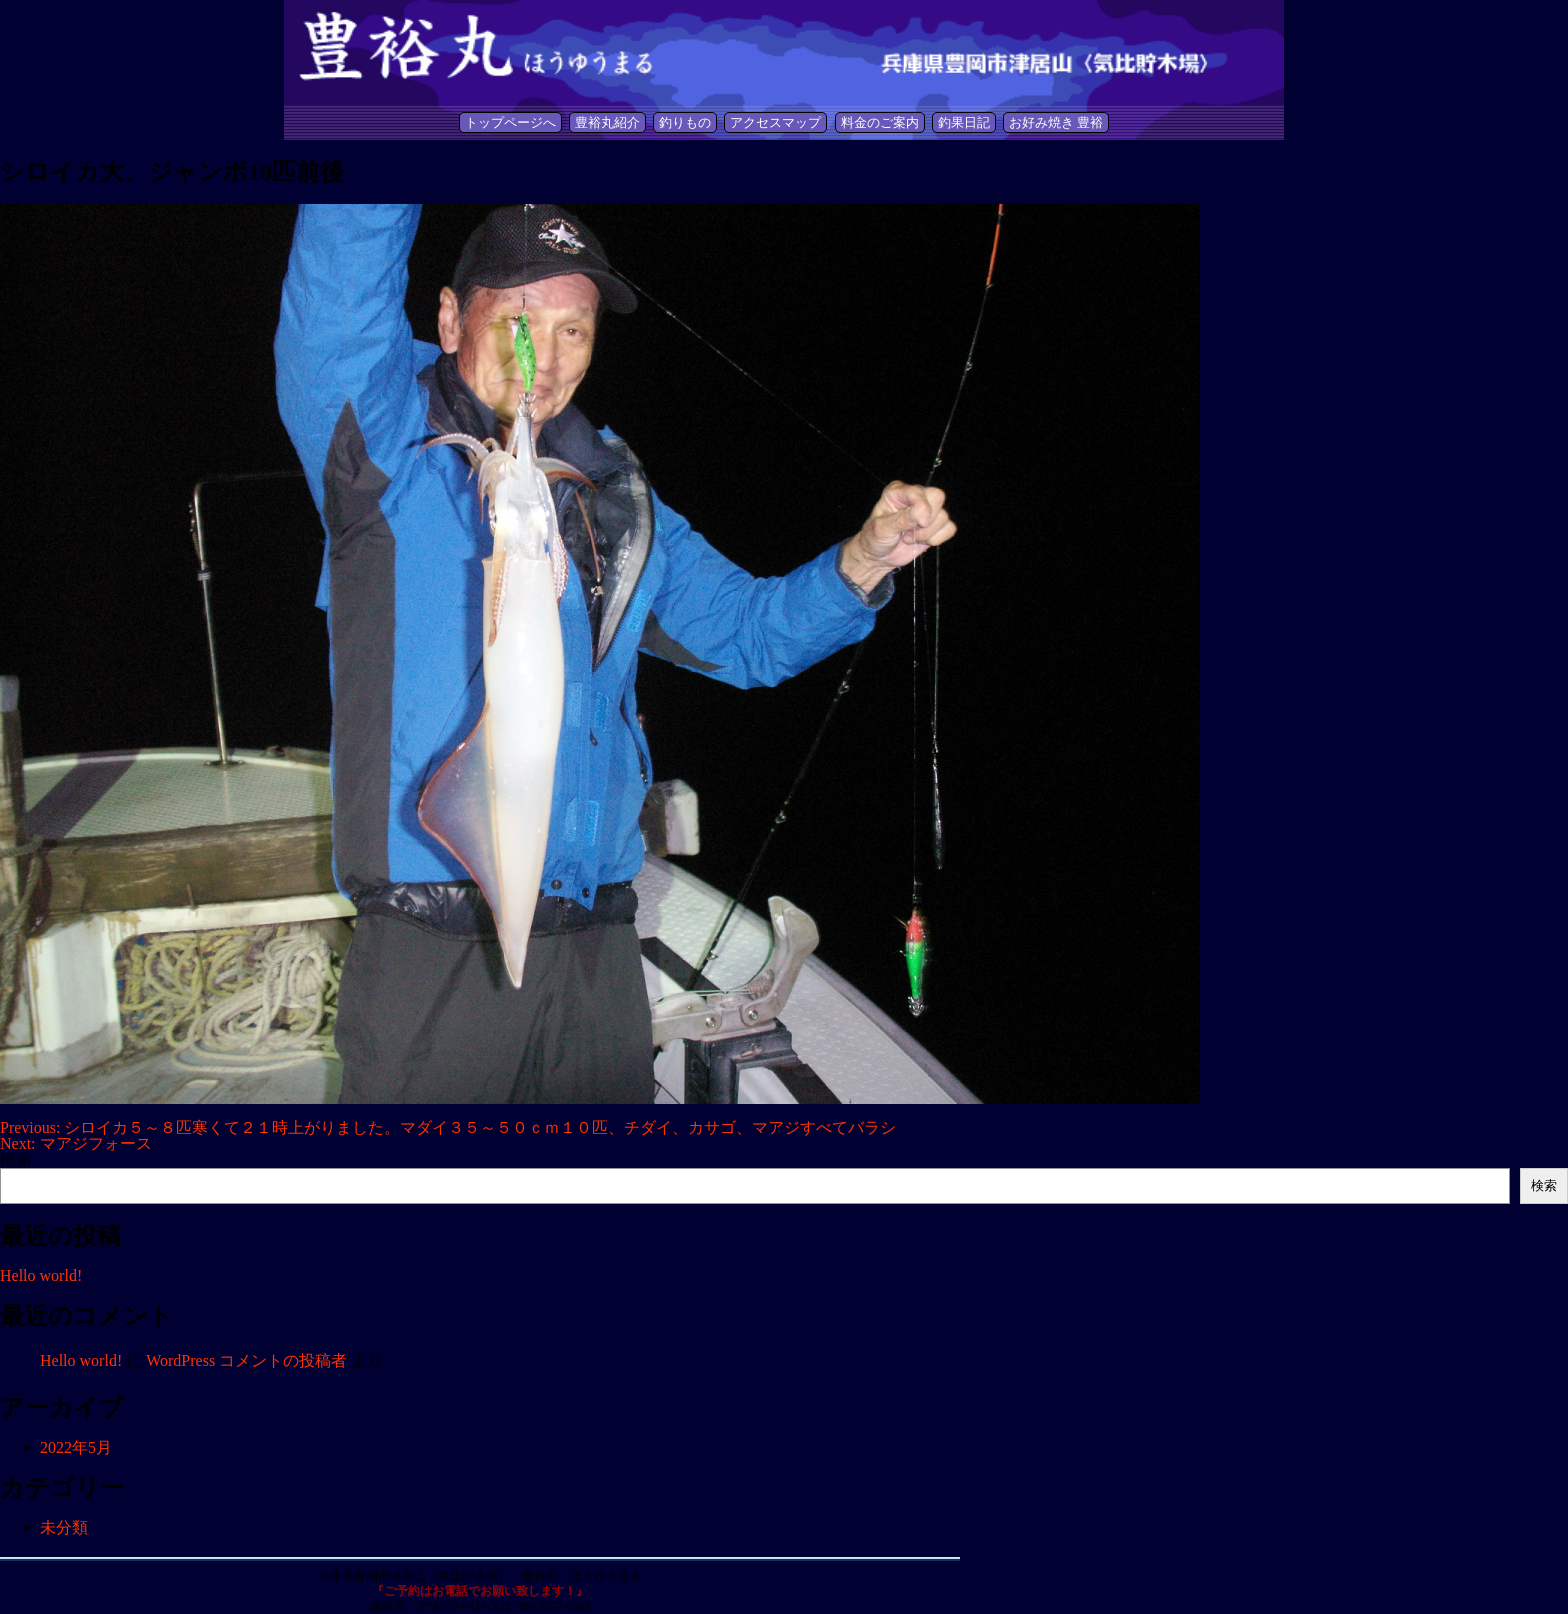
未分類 (64, 1527)
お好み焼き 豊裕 (1056, 122)
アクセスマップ (775, 122)
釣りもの (685, 122)
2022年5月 (76, 1447)
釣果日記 (964, 122)
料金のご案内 (880, 122)
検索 (16, 1159)
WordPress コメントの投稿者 (246, 1360)
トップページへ (510, 122)
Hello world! (41, 1275)
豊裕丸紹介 (607, 122)
